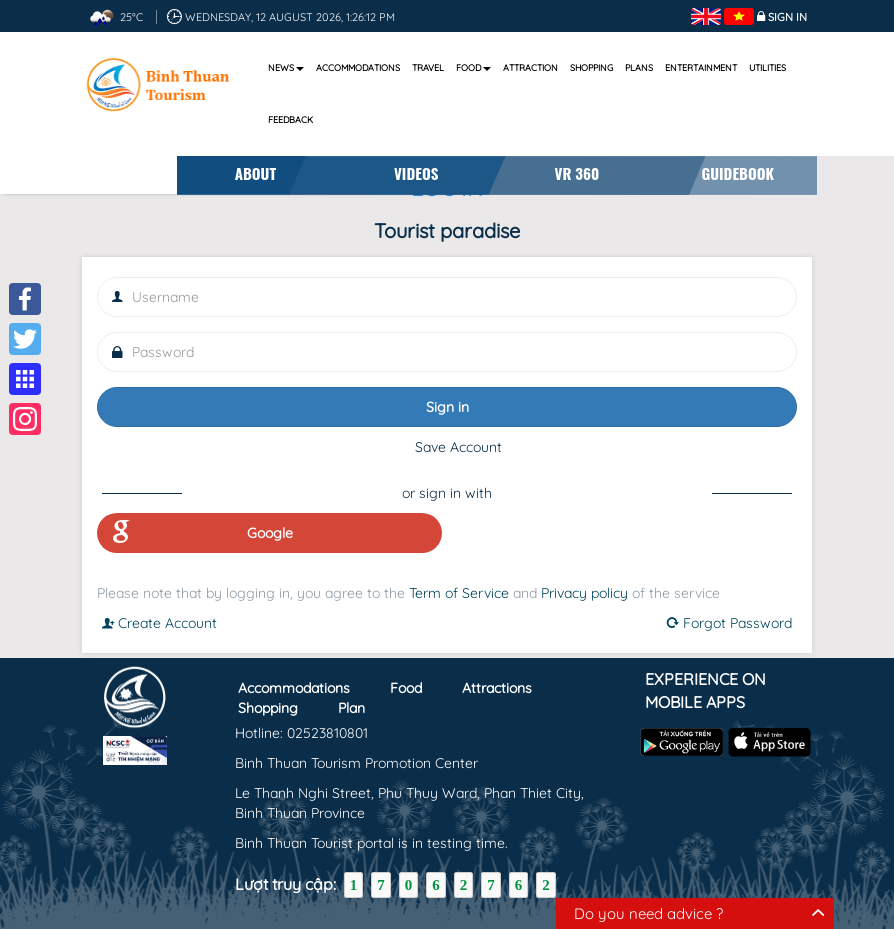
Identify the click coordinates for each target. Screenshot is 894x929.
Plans (639, 67)
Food (473, 67)
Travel (428, 67)
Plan (351, 707)
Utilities (767, 67)
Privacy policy (584, 593)
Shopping (591, 67)
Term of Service (459, 593)
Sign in (787, 17)
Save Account (458, 447)
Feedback (290, 119)
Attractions (497, 687)
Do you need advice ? (648, 913)
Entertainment (701, 67)
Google (203, 533)
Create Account (159, 623)
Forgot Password (728, 623)
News (286, 67)
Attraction (530, 67)
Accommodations (358, 67)
